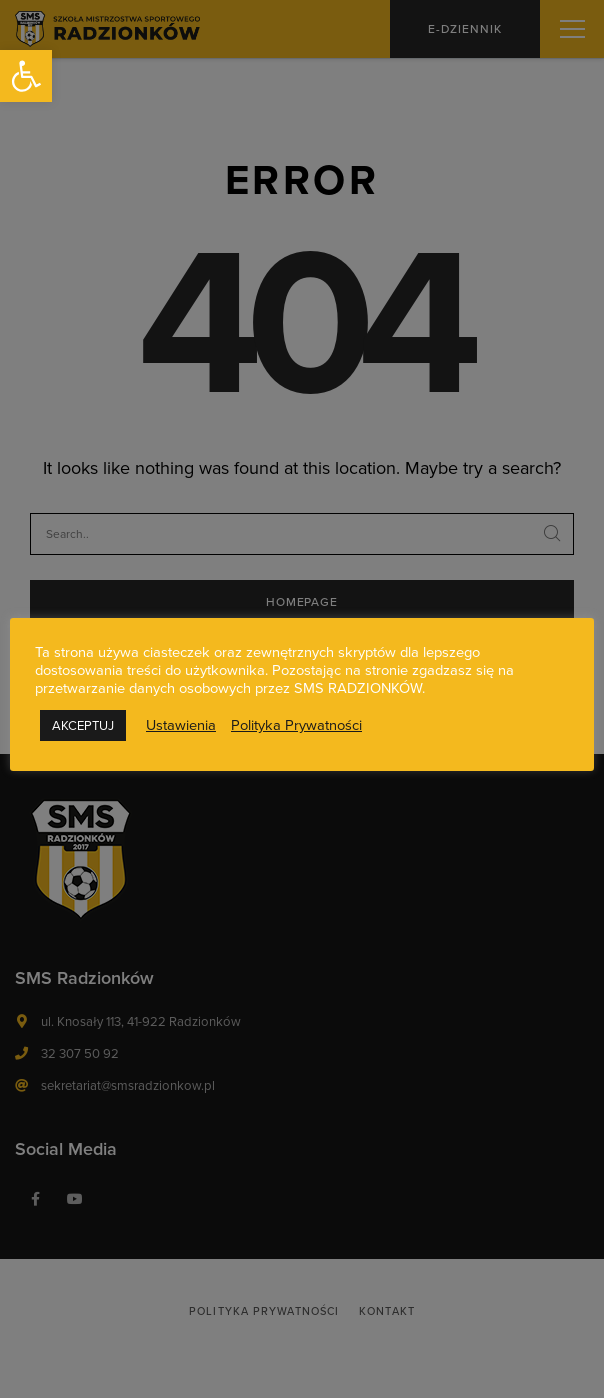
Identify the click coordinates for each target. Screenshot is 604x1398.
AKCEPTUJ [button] (83, 725)
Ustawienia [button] (181, 725)
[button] (26, 76)
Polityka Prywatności (296, 725)
